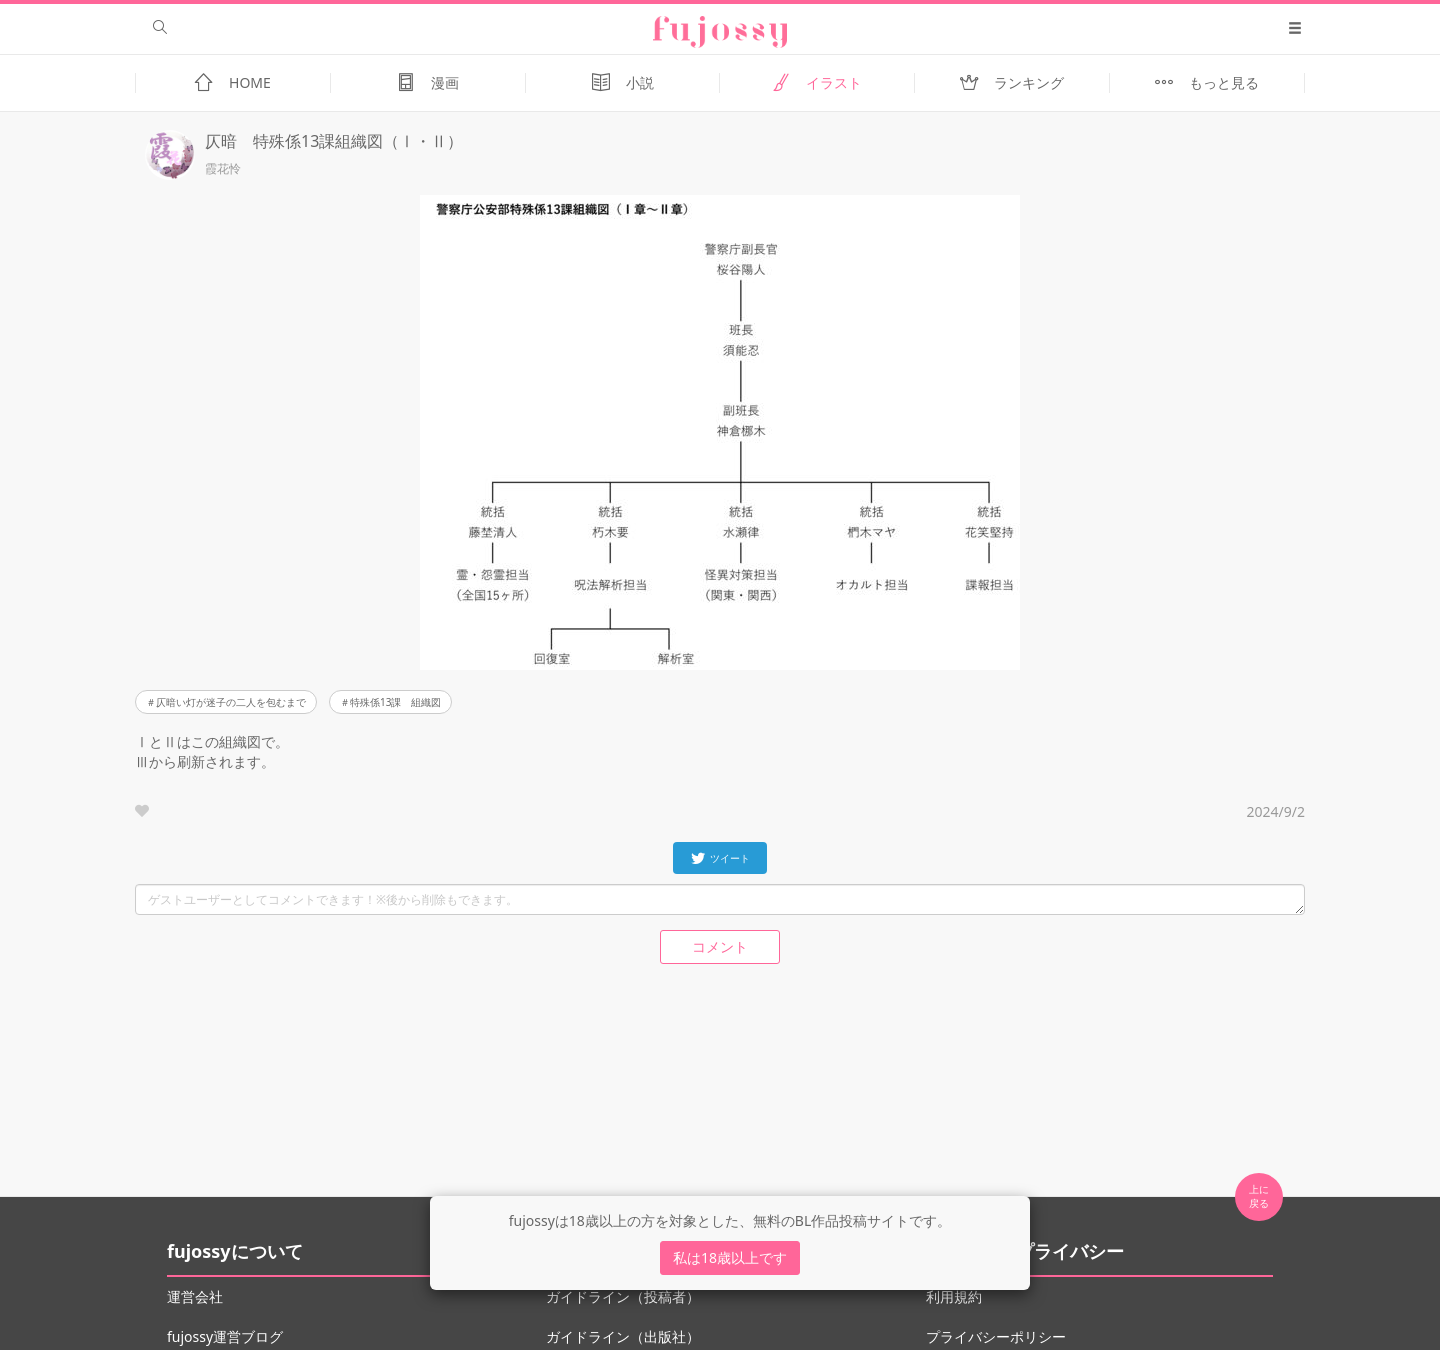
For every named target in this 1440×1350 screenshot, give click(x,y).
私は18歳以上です (730, 1257)
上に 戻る (1259, 1196)
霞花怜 (223, 169)
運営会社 (195, 1296)
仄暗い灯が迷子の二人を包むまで (231, 702)
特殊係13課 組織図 (395, 702)
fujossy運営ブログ (225, 1336)
